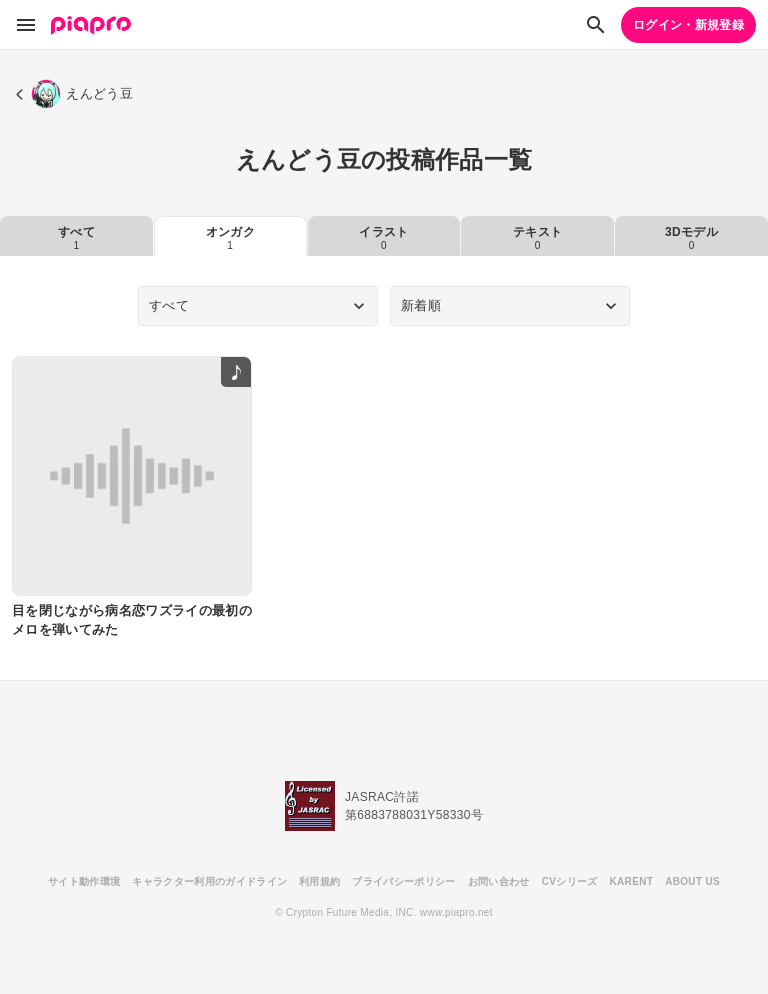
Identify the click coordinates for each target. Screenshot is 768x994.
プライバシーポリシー (403, 881)
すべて (76, 238)
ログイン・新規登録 (688, 25)
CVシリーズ (570, 881)
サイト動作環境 (84, 881)
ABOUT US (692, 881)
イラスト (383, 238)
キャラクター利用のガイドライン (209, 881)
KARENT (632, 881)
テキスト (537, 238)
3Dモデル (691, 238)
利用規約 (319, 881)
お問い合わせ (499, 881)
